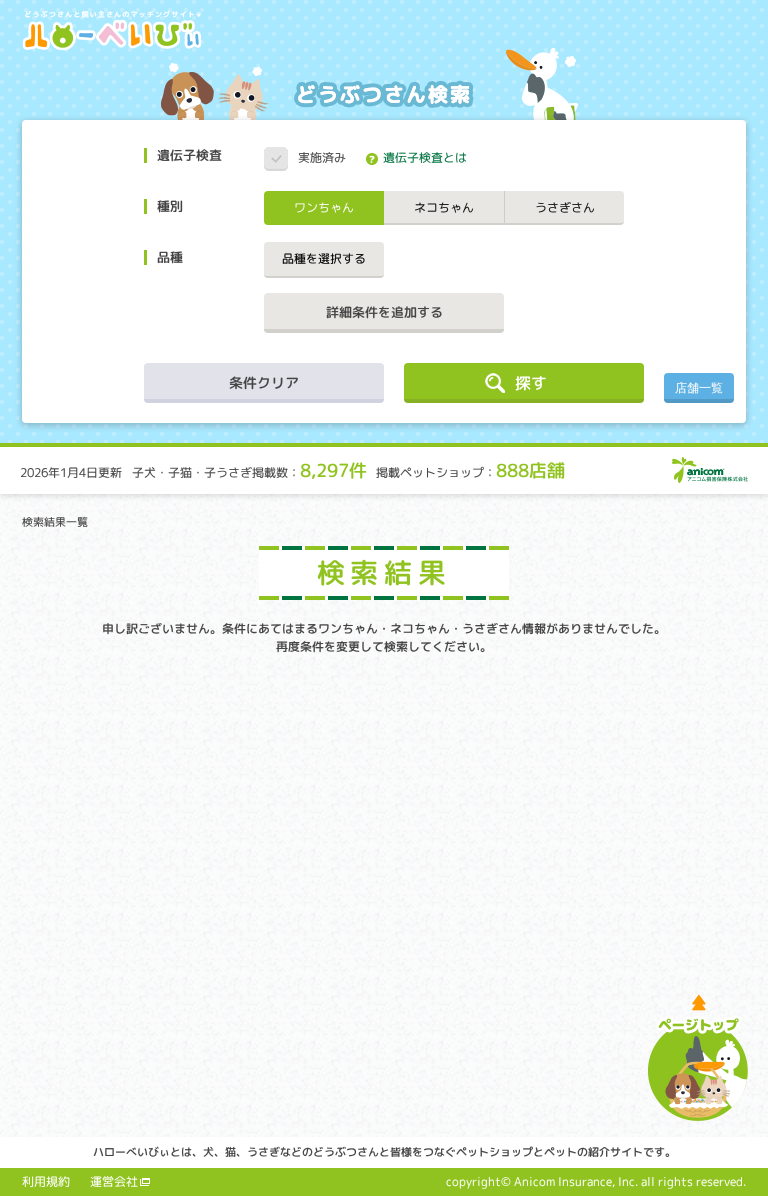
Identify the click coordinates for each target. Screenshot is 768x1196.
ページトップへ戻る (698, 1058)
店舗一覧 (699, 388)
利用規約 (46, 1181)
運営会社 (114, 1181)
